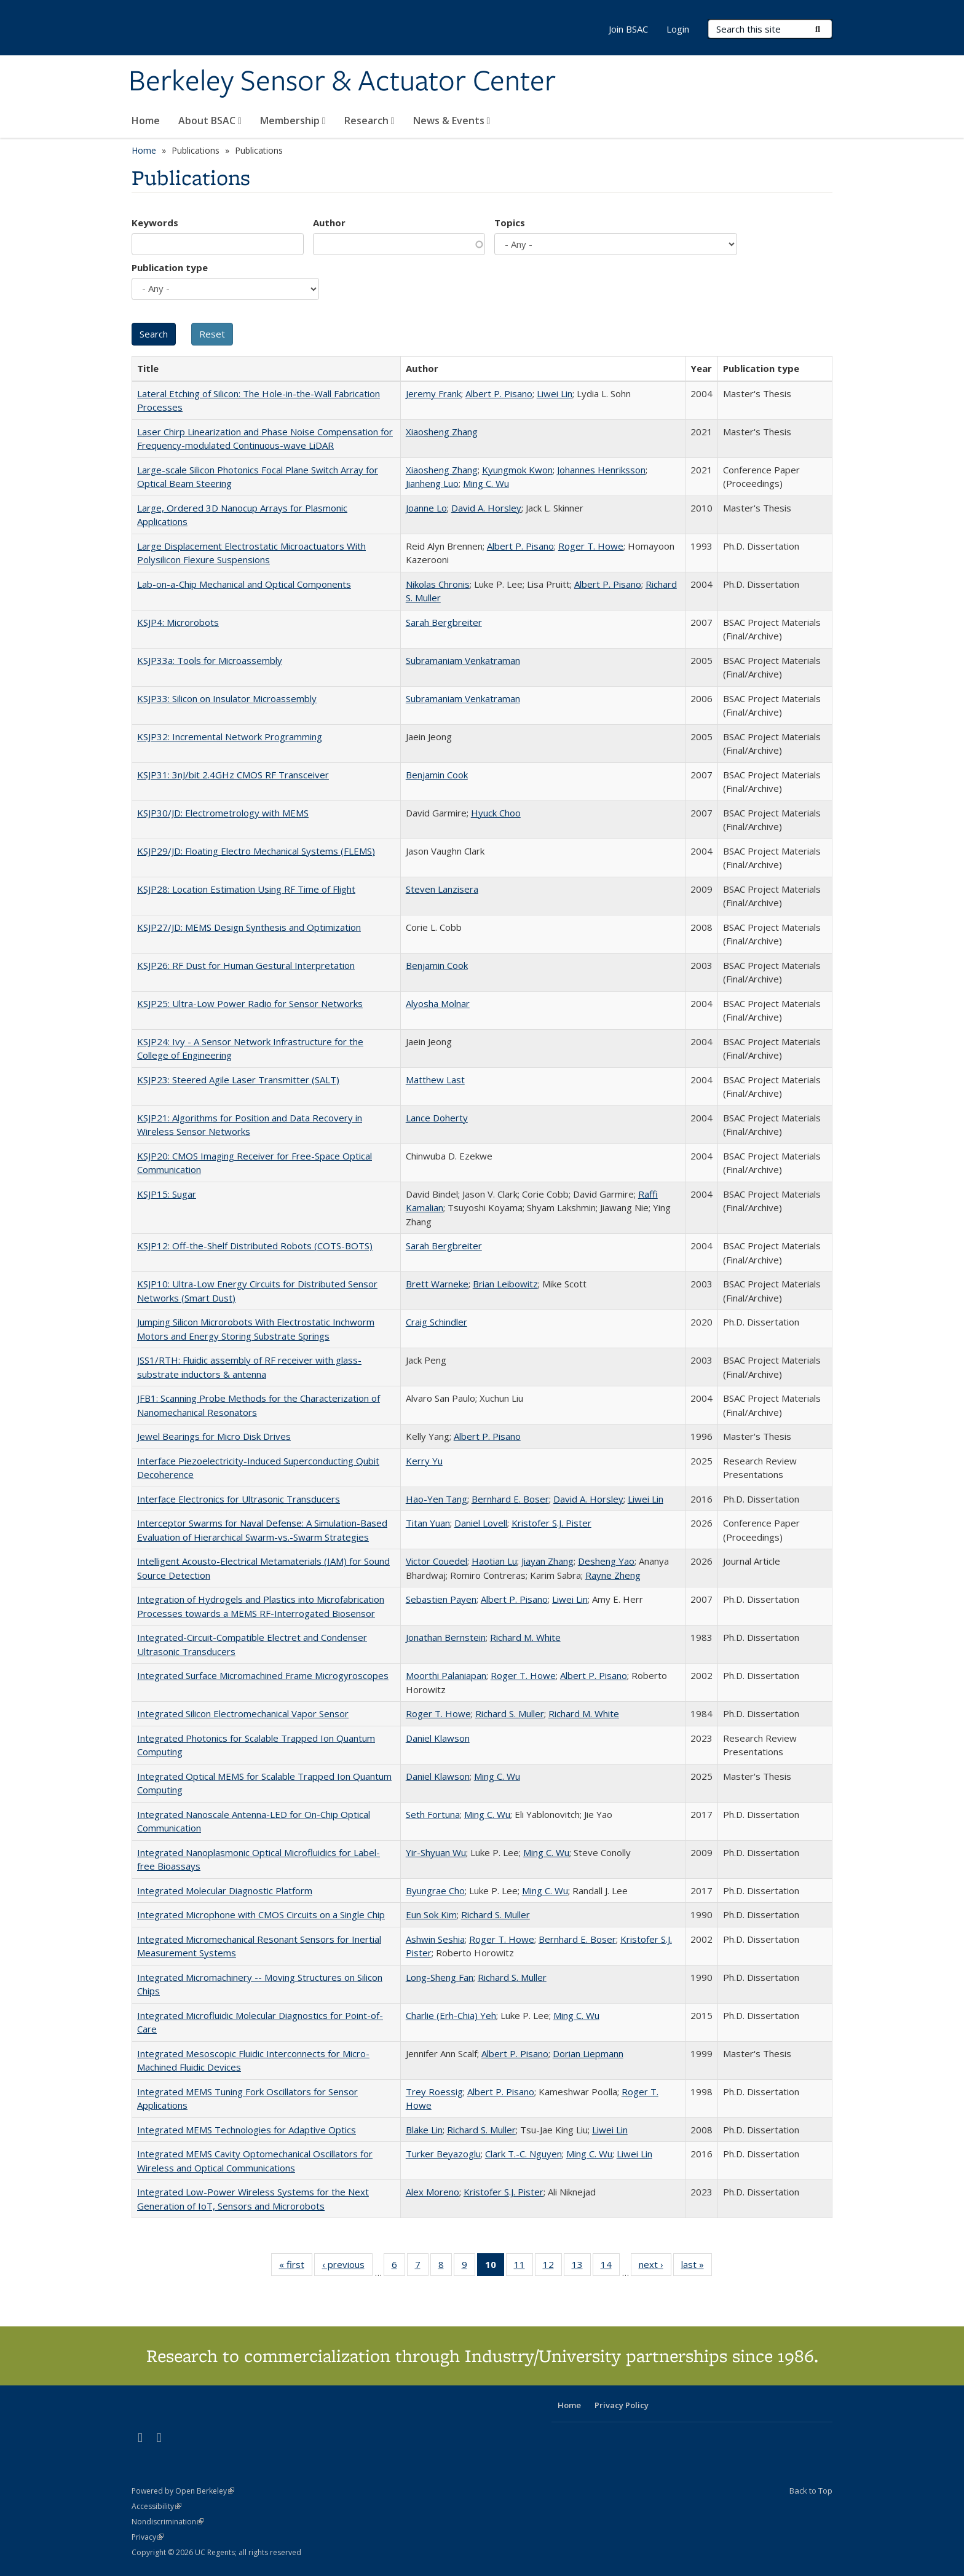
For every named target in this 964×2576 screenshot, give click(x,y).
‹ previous (347, 2267)
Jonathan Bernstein (446, 1637)
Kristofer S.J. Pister (551, 1523)
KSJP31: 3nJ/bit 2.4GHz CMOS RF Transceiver (233, 774)
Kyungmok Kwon (517, 470)
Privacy (148, 2537)
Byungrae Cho (435, 1890)
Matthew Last (435, 1079)
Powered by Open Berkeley (183, 2491)
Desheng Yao (606, 1561)
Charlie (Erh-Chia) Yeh (451, 2015)
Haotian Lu (494, 1561)
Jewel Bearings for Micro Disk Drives (214, 1436)
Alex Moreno (432, 2192)
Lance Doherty (437, 1118)
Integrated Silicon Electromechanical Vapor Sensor (243, 1713)
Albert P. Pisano (498, 393)
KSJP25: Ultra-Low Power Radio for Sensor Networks (250, 1003)
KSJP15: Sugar (166, 1194)
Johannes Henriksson (601, 470)
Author (329, 222)
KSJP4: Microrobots (178, 622)
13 (581, 2267)
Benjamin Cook (437, 774)
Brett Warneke (437, 1284)
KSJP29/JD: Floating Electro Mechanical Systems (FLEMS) (256, 851)
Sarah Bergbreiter (444, 622)
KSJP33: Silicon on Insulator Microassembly (227, 698)
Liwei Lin (554, 393)
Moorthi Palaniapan (446, 1675)
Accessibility (156, 2506)
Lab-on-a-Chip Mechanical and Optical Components (244, 584)
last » (696, 2267)
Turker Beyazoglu (443, 2153)
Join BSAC (628, 29)
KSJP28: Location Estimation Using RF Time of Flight (246, 889)
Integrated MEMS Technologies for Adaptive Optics (246, 2130)
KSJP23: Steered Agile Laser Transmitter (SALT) (238, 1079)
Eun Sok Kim (431, 1914)
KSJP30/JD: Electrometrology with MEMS (223, 813)
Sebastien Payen (441, 1599)
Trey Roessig (434, 2091)
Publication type (170, 267)
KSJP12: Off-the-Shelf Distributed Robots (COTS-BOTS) (255, 1245)
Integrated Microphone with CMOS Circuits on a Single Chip (261, 1914)
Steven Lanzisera (442, 889)
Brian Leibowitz (505, 1284)
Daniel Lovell (480, 1523)
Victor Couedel (436, 1561)
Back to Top (810, 2490)
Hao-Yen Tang (436, 1499)
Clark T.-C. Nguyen (523, 2153)
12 (552, 2267)
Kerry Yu (424, 1461)
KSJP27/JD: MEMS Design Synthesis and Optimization (249, 927)
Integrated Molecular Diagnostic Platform (224, 1890)
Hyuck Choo (496, 813)
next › (655, 2267)
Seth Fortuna (433, 1814)
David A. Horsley (486, 508)
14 (610, 2267)
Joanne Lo (426, 508)
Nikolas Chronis (438, 584)
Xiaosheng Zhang (442, 431)
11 (523, 2267)
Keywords (155, 222)
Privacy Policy (622, 2405)
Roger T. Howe (590, 546)
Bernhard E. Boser (510, 1499)
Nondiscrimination (167, 2521)
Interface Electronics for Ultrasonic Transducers (238, 1499)
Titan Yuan (428, 1523)
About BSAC (210, 120)
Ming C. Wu (486, 483)
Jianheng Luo (432, 483)
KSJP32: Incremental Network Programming (229, 736)
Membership (293, 120)
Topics (509, 222)
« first (295, 2267)
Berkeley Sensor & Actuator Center (342, 81)
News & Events (452, 120)
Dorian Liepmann (588, 2053)
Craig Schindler (436, 1322)
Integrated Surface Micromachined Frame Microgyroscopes (263, 1675)
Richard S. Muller (509, 1713)
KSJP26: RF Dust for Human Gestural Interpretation (246, 965)
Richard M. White (525, 1637)
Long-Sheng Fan (439, 1977)
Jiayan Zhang (547, 1561)
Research (369, 120)
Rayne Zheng (613, 1575)
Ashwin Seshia (435, 1939)
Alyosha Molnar (438, 1003)
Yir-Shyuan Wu (436, 1852)
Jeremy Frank (433, 393)
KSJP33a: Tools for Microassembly (209, 660)
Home (146, 120)
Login (677, 29)
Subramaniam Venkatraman (463, 660)
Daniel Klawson (438, 1738)
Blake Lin (424, 2130)
